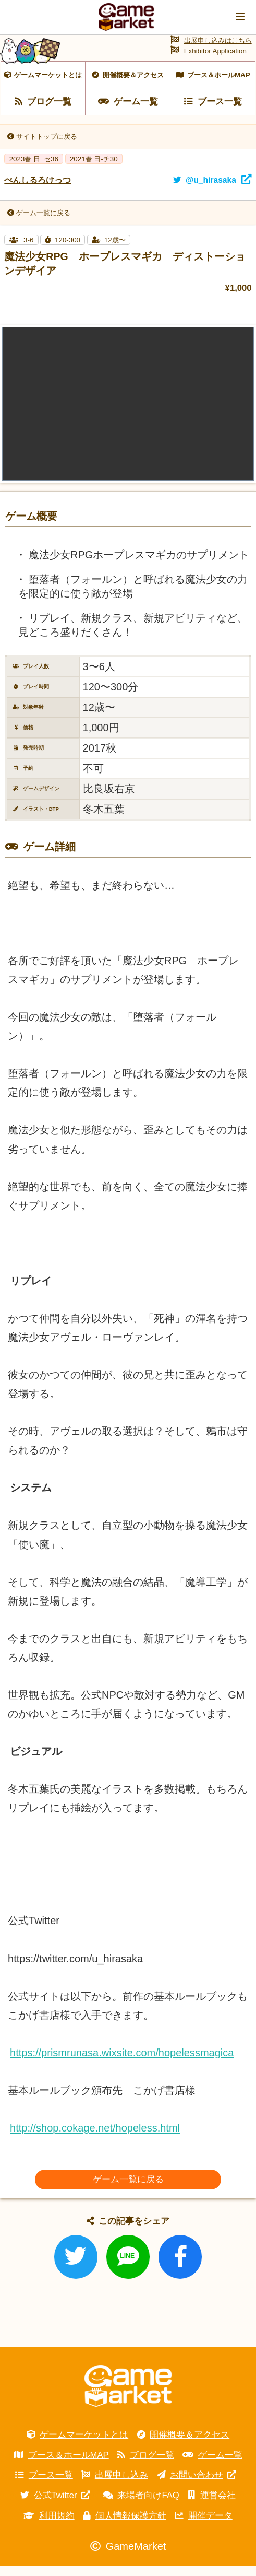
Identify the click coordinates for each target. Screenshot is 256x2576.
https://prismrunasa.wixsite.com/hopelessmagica (122, 2062)
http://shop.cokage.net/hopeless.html (95, 2137)
